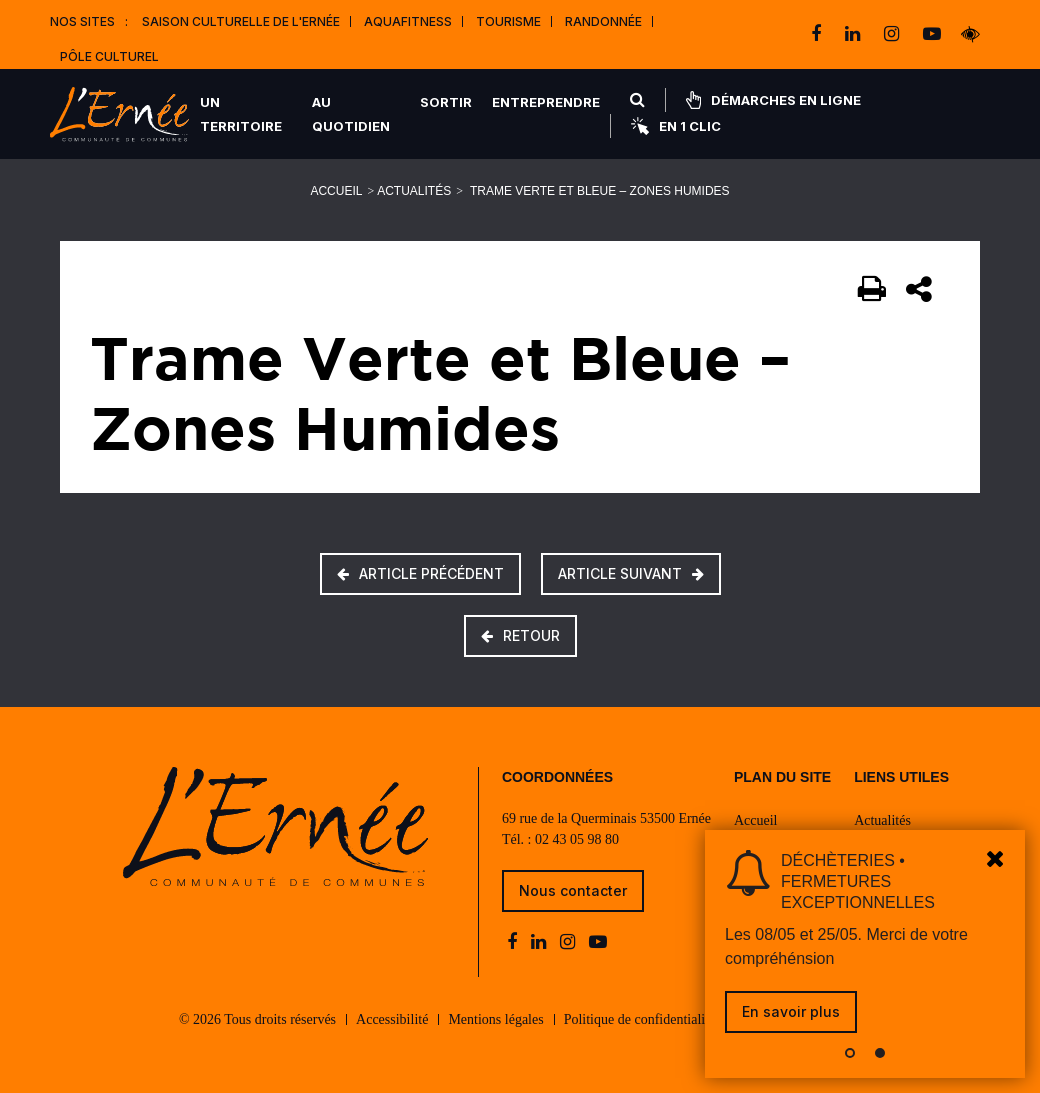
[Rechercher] (637, 100)
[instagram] (893, 34)
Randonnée (603, 21)
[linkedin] (854, 34)
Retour (520, 635)
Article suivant (631, 573)
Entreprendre (546, 102)
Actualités (414, 191)
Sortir (446, 102)
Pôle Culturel (109, 56)
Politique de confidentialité (640, 1019)
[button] (850, 1053)
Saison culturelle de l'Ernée (241, 21)
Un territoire (241, 114)
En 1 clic (676, 126)
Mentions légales (495, 1019)
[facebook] (818, 34)
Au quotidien (351, 114)
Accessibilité (392, 1019)
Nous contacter (573, 890)
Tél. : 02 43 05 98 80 (560, 839)
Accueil (336, 191)
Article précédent (420, 573)
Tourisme (508, 21)
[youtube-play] (932, 34)
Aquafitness (408, 21)
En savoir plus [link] (791, 1011)
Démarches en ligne (773, 100)
